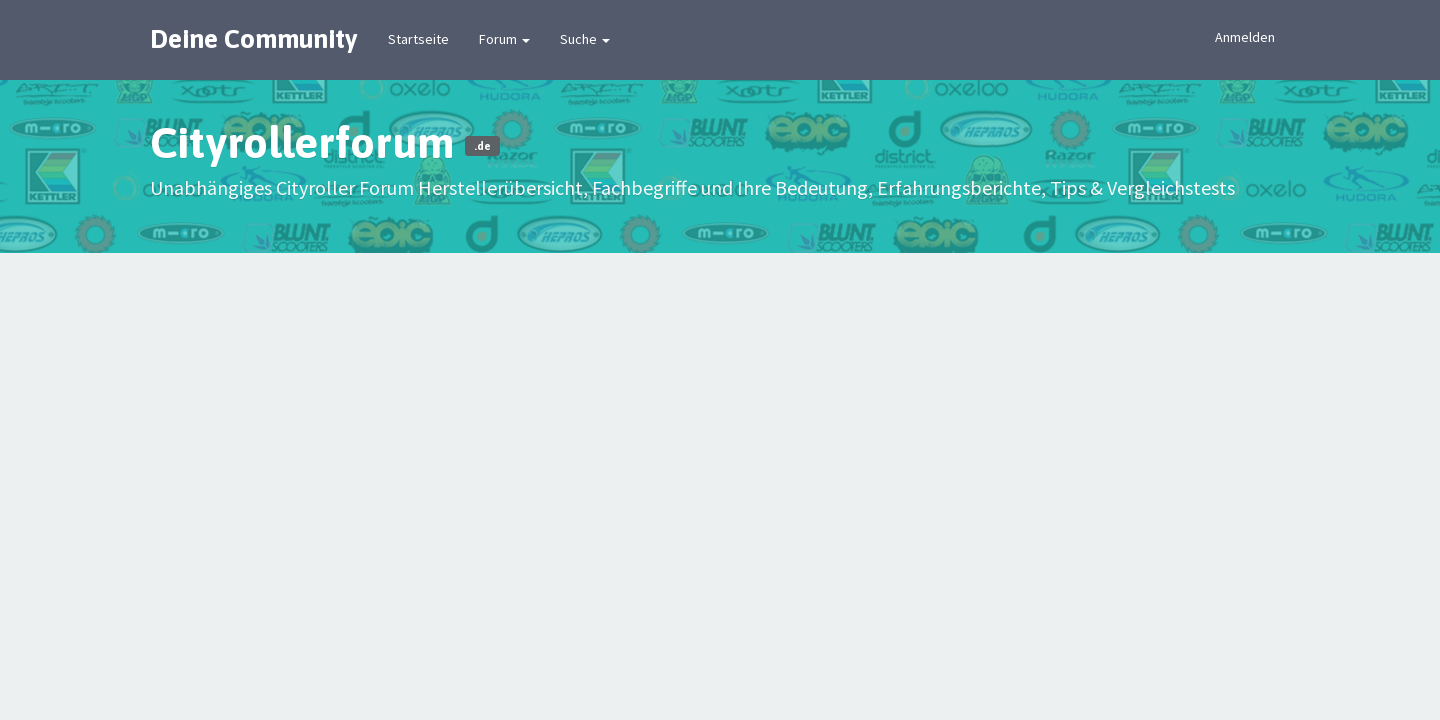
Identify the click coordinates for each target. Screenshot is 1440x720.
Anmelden (1245, 37)
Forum (504, 39)
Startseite (418, 39)
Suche (585, 39)
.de (482, 146)
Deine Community (254, 39)
